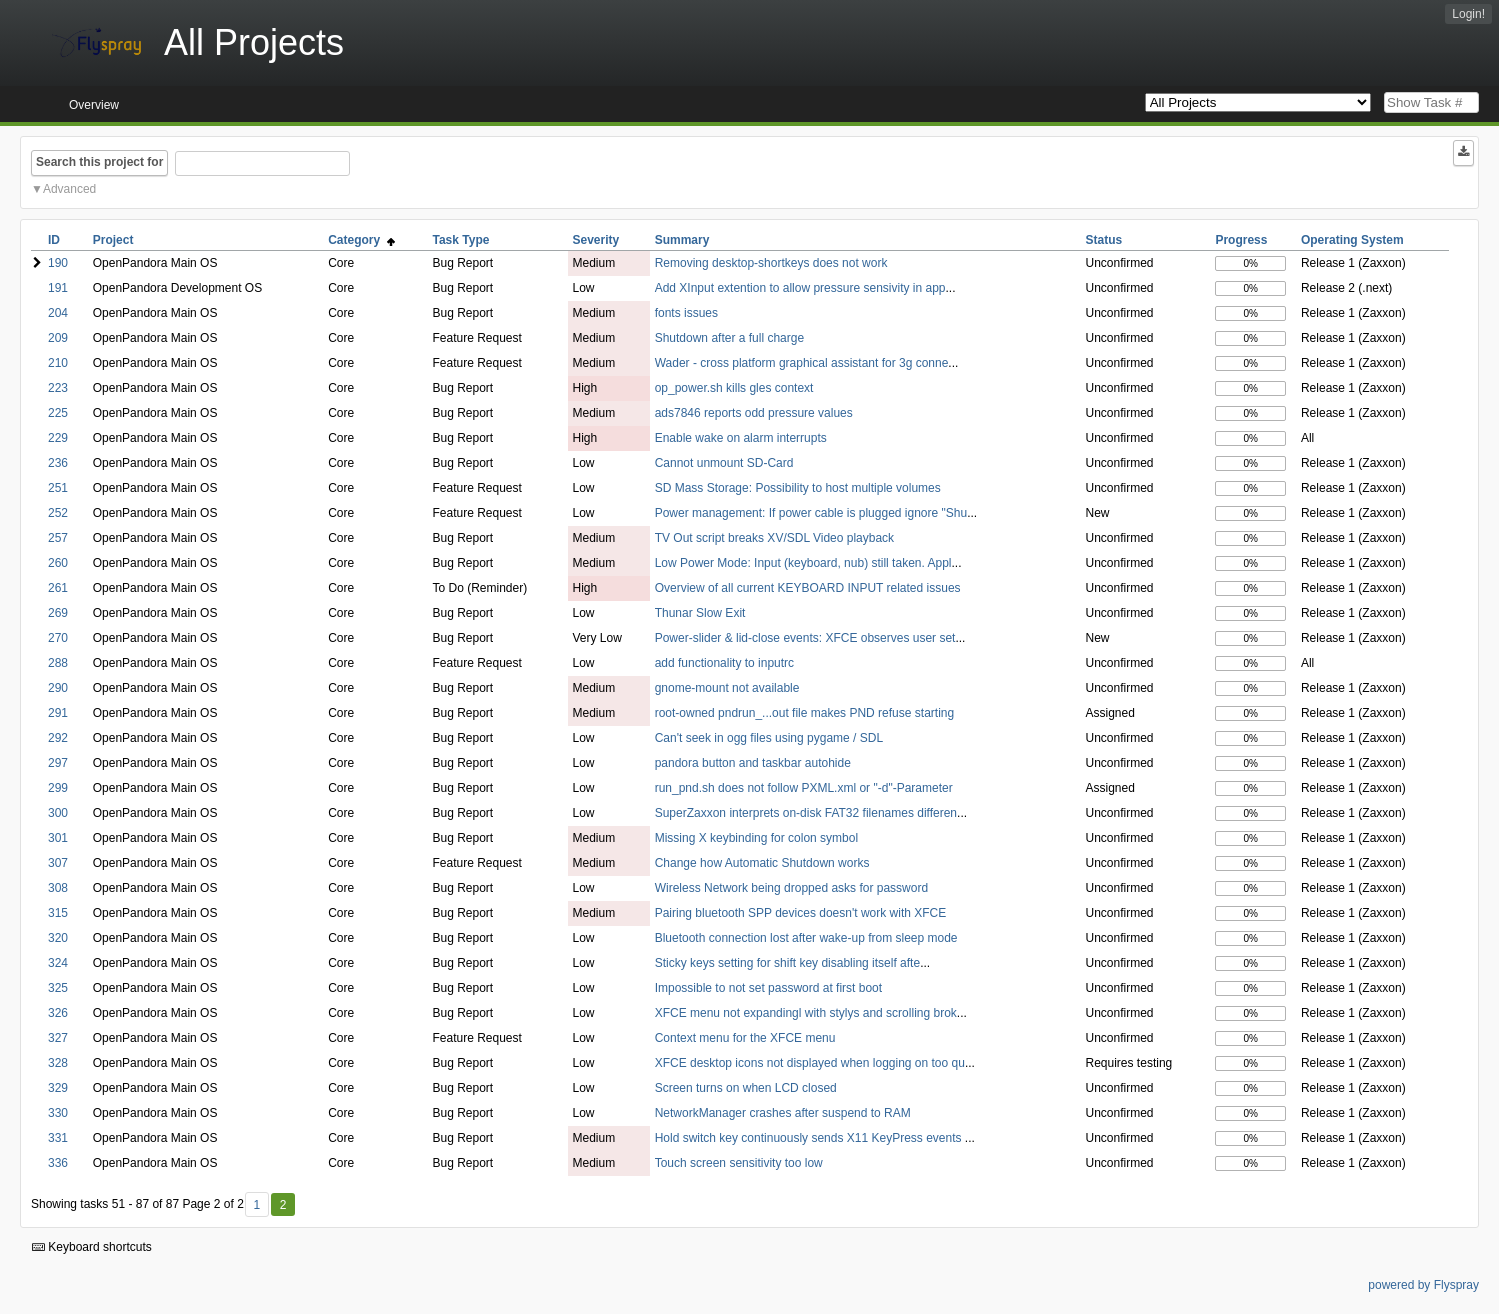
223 (58, 388)
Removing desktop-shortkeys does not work (771, 263)
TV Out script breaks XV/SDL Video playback (774, 538)
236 (58, 463)
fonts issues (686, 313)
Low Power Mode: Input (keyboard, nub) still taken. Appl (803, 563)
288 (58, 663)
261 (58, 588)
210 (58, 363)
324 (58, 963)
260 (58, 563)
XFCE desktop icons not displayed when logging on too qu (810, 1063)
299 (58, 788)
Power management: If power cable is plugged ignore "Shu (811, 513)
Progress (1241, 240)
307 (58, 863)
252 (58, 513)
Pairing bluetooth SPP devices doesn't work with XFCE (801, 913)
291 (58, 713)
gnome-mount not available (727, 688)
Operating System (1352, 240)
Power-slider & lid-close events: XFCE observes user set (805, 638)
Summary (682, 240)
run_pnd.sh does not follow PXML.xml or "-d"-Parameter (804, 788)
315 (58, 913)
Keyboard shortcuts (92, 1247)
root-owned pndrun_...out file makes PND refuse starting (804, 713)
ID (54, 240)
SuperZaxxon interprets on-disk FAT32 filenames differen (806, 813)
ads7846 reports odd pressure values (754, 413)
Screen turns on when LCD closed (746, 1088)
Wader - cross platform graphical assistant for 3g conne (802, 363)
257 (58, 538)
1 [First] (256, 1205)
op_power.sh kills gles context (734, 388)
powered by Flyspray (1423, 1285)
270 (58, 638)
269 (58, 613)
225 (58, 413)
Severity (596, 240)
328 (58, 1063)
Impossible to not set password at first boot (768, 988)
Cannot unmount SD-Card (724, 463)
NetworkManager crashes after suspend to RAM (783, 1113)
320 (58, 938)
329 (58, 1088)
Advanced (69, 189)
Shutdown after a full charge (729, 338)
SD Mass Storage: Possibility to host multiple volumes (798, 488)
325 (58, 988)
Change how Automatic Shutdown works (762, 863)
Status (1104, 240)
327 (58, 1038)
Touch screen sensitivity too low (739, 1163)
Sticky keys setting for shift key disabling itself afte (787, 963)
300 (58, 813)
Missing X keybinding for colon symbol (756, 838)
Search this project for (99, 162)
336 (58, 1163)
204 (58, 313)
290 (58, 688)
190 (58, 263)
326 (58, 1013)
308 (58, 888)
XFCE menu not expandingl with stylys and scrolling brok (806, 1013)
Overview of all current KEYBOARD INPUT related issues (808, 588)
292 (58, 738)
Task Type (460, 240)
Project (113, 240)
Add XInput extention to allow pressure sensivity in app (800, 288)
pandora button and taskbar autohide (753, 763)
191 (58, 288)
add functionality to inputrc (724, 663)
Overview (94, 105)
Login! (1468, 14)
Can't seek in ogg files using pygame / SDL (769, 738)
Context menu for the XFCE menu (745, 1038)
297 (58, 763)
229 (58, 438)
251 (58, 488)
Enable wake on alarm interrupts (741, 438)
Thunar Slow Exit (700, 613)
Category (361, 240)
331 (58, 1138)
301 (58, 838)
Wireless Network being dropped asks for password (791, 888)
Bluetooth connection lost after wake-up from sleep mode (806, 938)
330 (58, 1113)
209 (58, 338)
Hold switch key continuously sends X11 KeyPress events (810, 1138)
